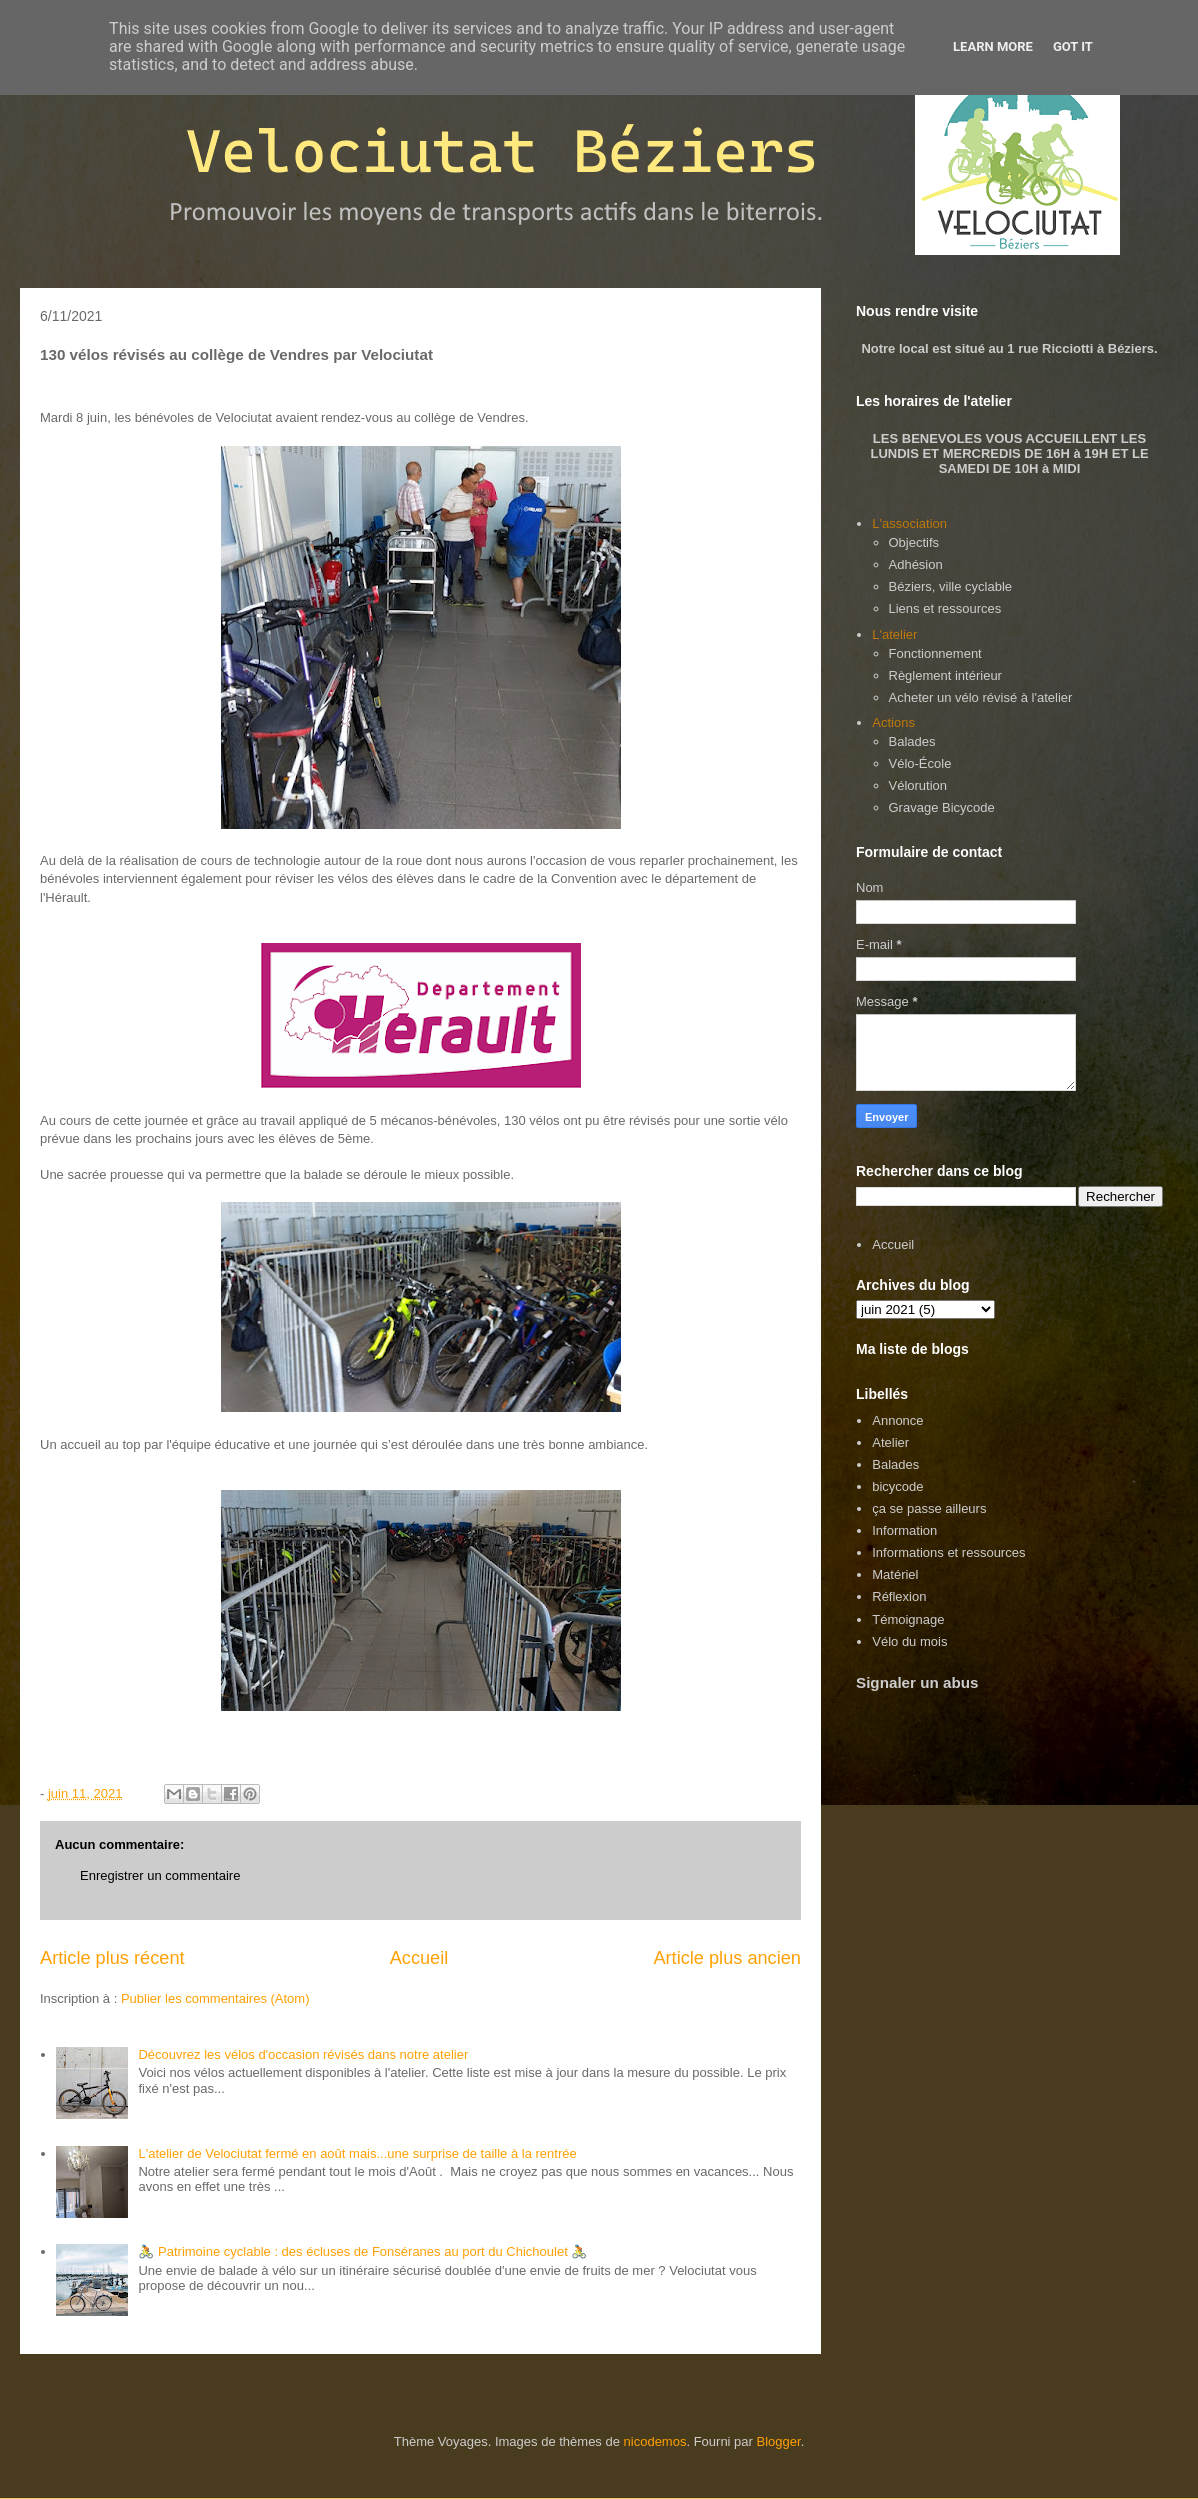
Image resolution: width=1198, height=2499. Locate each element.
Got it (1073, 46)
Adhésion (916, 564)
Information (904, 1530)
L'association (909, 523)
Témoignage (908, 1619)
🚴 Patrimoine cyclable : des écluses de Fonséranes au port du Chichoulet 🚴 (362, 2251)
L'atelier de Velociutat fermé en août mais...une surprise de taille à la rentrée (357, 2153)
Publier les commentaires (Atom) (215, 1998)
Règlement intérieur (945, 675)
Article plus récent (112, 1958)
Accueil (419, 1958)
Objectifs (914, 542)
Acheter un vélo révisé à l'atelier (981, 697)
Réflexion (899, 1596)
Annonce (897, 1420)
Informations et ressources (948, 1552)
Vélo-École (920, 763)
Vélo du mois (909, 1641)
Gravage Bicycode (942, 807)
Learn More (993, 46)
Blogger (779, 2441)
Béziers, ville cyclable (951, 586)
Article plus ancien (727, 1958)
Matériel (895, 1574)
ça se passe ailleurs (929, 1508)
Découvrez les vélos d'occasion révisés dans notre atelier (303, 2054)
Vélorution (918, 785)
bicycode (897, 1486)
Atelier (890, 1442)
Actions (893, 722)
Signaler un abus (917, 1682)
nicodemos (655, 2441)
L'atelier (894, 634)
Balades (912, 741)
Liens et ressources (945, 608)
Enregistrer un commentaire (160, 1875)
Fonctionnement (935, 653)
